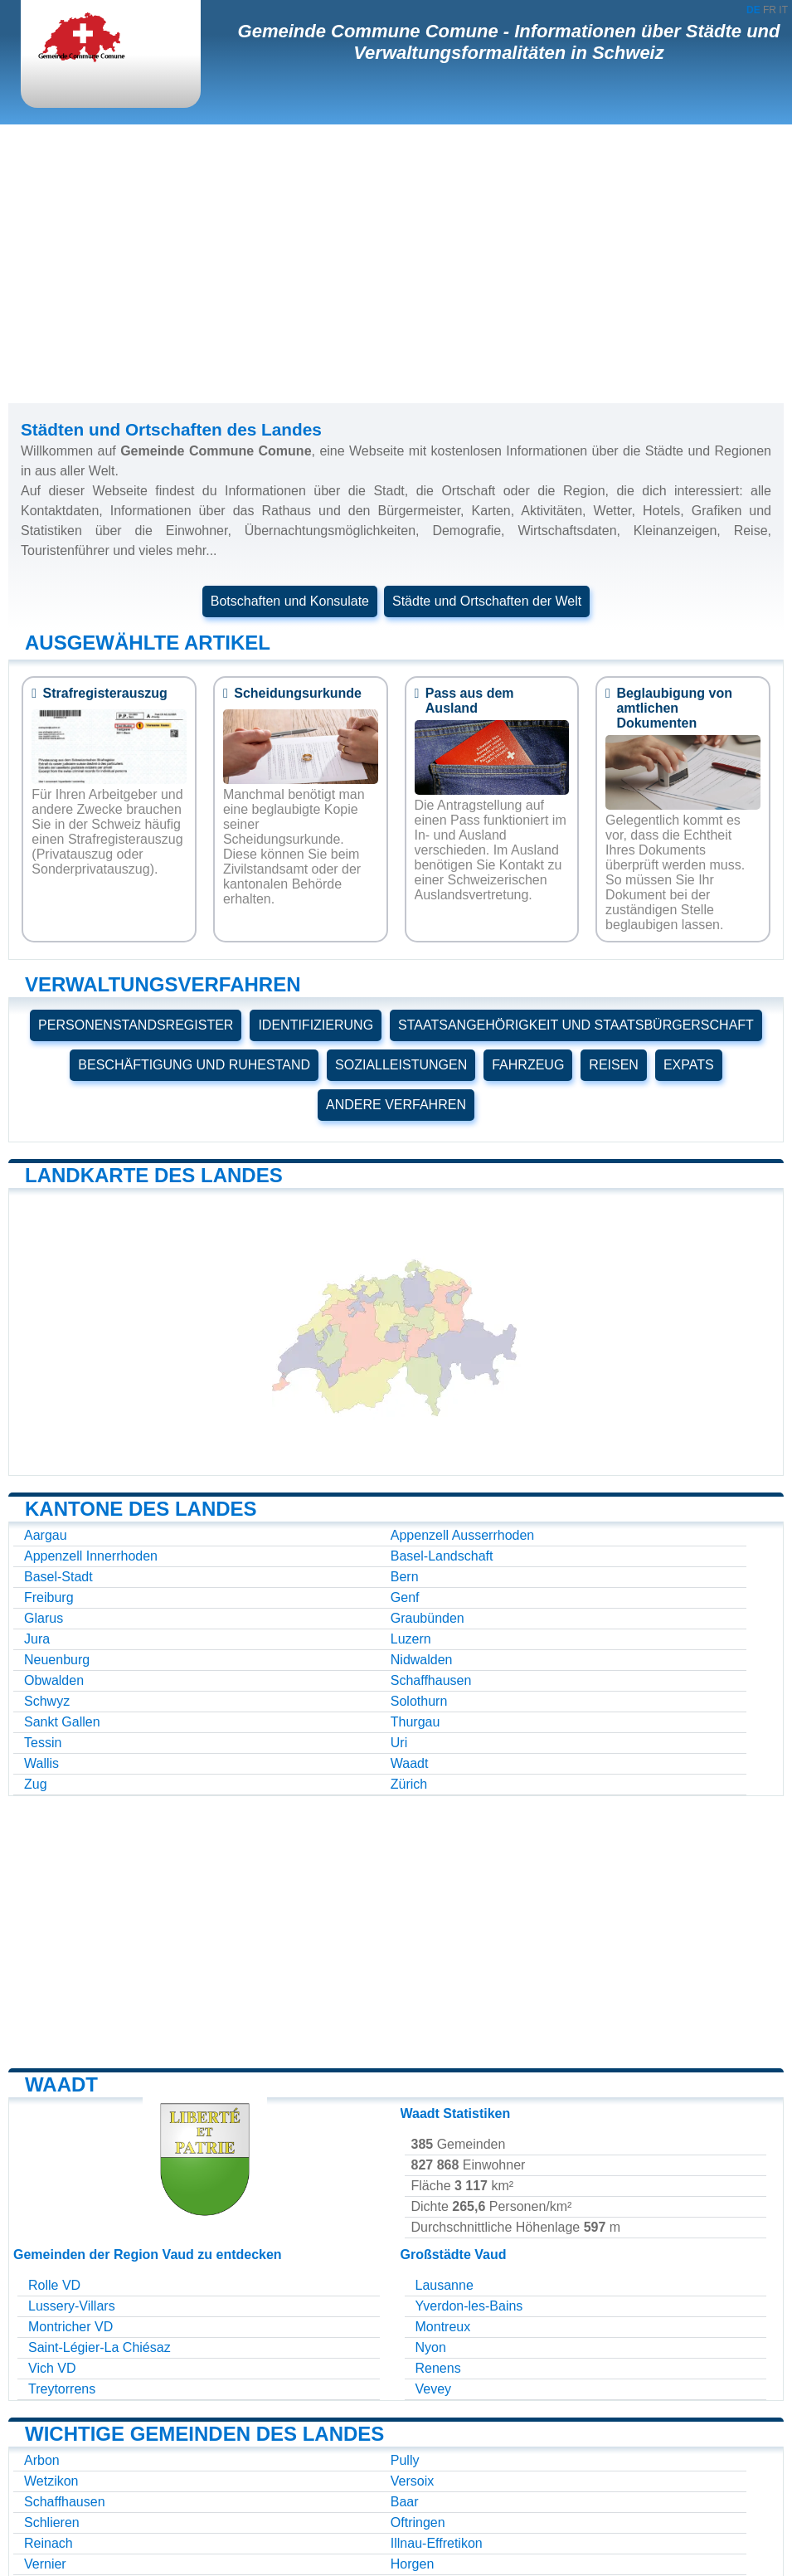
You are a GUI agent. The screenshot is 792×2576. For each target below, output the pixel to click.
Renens (438, 2368)
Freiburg (49, 1597)
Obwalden (54, 1680)
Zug (35, 1784)
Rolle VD (54, 2285)
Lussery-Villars (71, 2306)
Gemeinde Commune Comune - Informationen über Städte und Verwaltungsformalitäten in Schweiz (509, 42)
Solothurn (419, 1701)
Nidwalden (422, 1660)
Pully (405, 2460)
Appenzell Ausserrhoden (462, 1535)
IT (783, 10)
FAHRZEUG (528, 1065)
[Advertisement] (396, 264)
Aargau (45, 1535)
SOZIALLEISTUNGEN (401, 1065)
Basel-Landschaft (442, 1556)
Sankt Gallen (62, 1722)
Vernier (45, 2564)
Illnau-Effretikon (437, 2543)
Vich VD (52, 2368)
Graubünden (427, 1618)
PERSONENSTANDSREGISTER (135, 1025)
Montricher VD (70, 2327)
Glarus (43, 1618)
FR (769, 10)
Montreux (443, 2327)
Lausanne (444, 2285)
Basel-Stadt (58, 1577)
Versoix (412, 2481)
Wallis (41, 1763)
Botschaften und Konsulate (290, 601)
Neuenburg (57, 1660)
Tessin (42, 1743)
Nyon (430, 2347)
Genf (405, 1597)
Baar (405, 2502)
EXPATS (688, 1065)
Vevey (433, 2389)
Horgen (412, 2564)
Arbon (42, 2460)
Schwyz (47, 1701)
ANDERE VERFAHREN (396, 1105)
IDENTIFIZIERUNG (315, 1025)
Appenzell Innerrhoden (91, 1556)
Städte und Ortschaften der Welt (486, 601)
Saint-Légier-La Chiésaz (99, 2347)
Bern (405, 1577)
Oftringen (418, 2522)
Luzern (411, 1639)
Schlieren (52, 2522)
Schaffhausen (431, 1680)
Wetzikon (51, 2481)
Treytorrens (61, 2389)
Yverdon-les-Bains (469, 2306)
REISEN (614, 1065)
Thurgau (415, 1722)
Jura (37, 1639)
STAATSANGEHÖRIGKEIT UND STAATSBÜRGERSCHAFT (576, 1025)
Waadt (410, 1763)
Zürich (409, 1784)
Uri (399, 1743)
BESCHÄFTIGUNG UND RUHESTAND (194, 1065)
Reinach (48, 2543)
